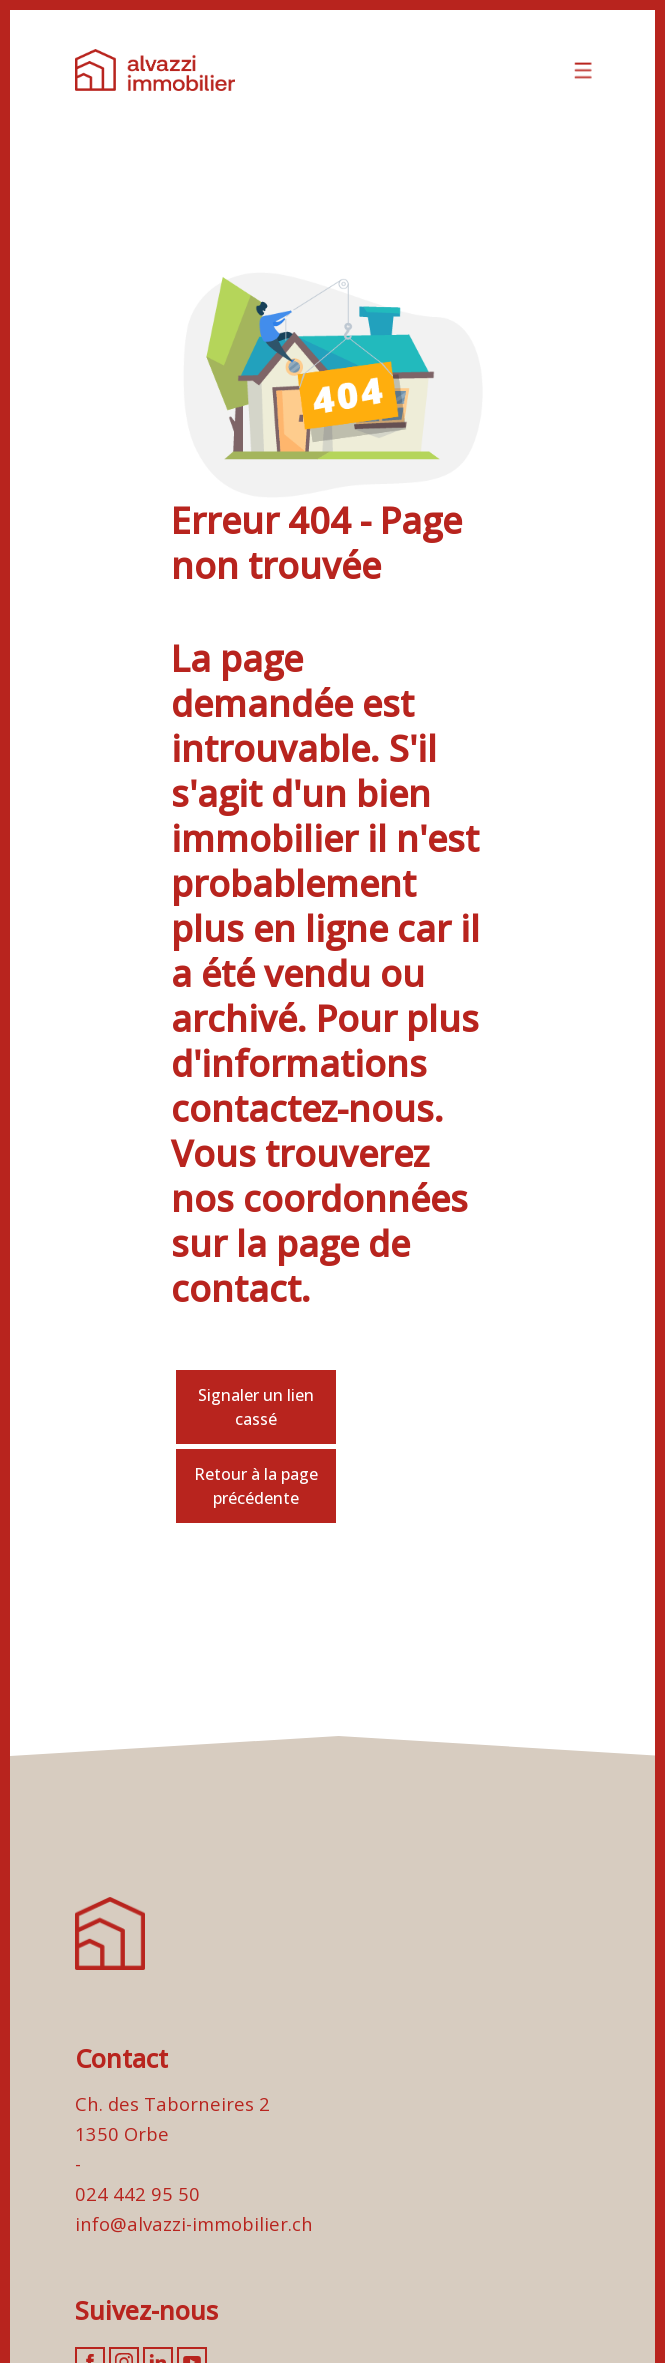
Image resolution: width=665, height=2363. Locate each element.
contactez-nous (302, 1108)
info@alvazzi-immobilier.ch (194, 2223)
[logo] (155, 70)
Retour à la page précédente (256, 1486)
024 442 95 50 (137, 2193)
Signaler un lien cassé (256, 1407)
